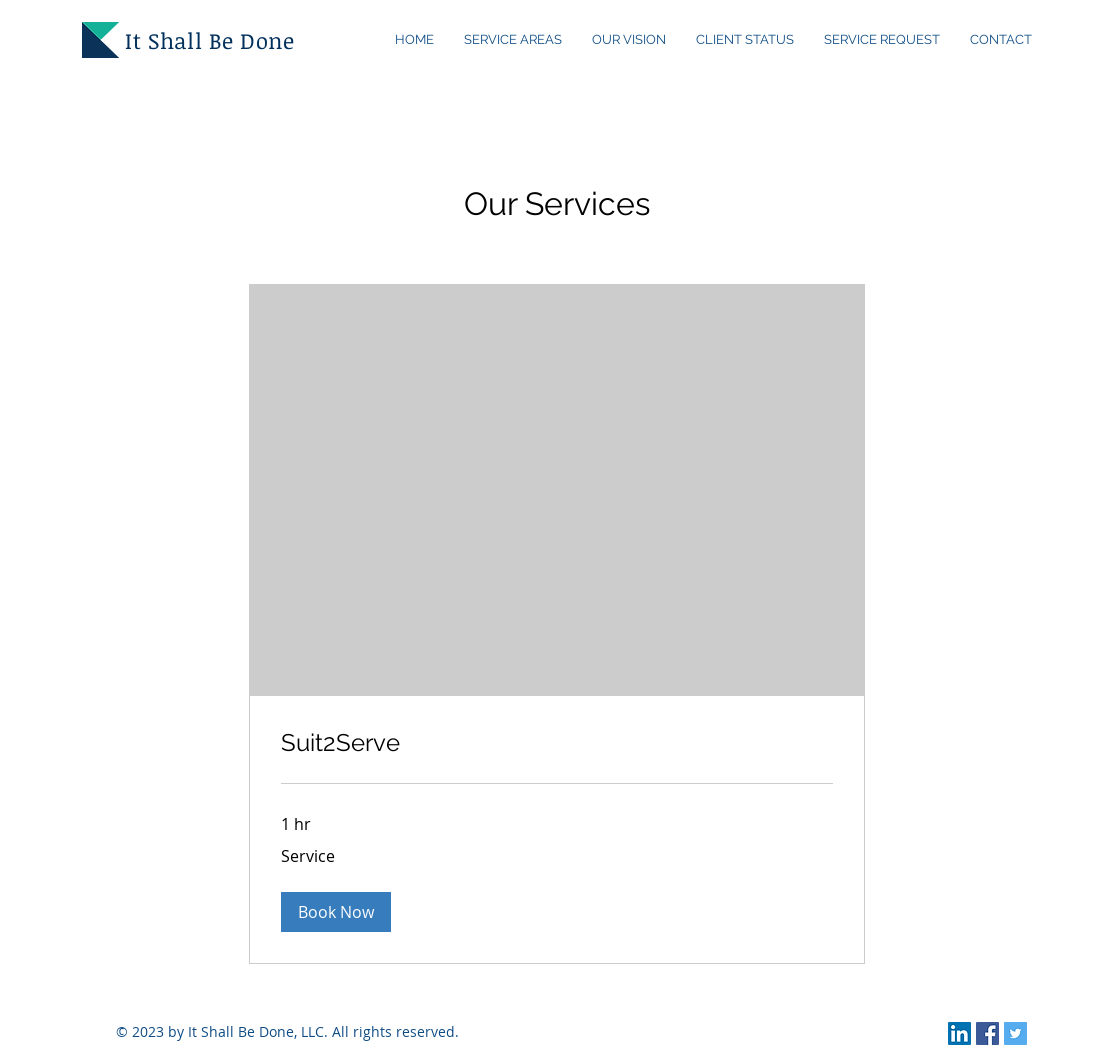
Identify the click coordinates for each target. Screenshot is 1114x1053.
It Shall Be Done (210, 40)
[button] (336, 912)
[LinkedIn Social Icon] (959, 1033)
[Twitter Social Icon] (1015, 1033)
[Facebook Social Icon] (987, 1033)
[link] (557, 743)
